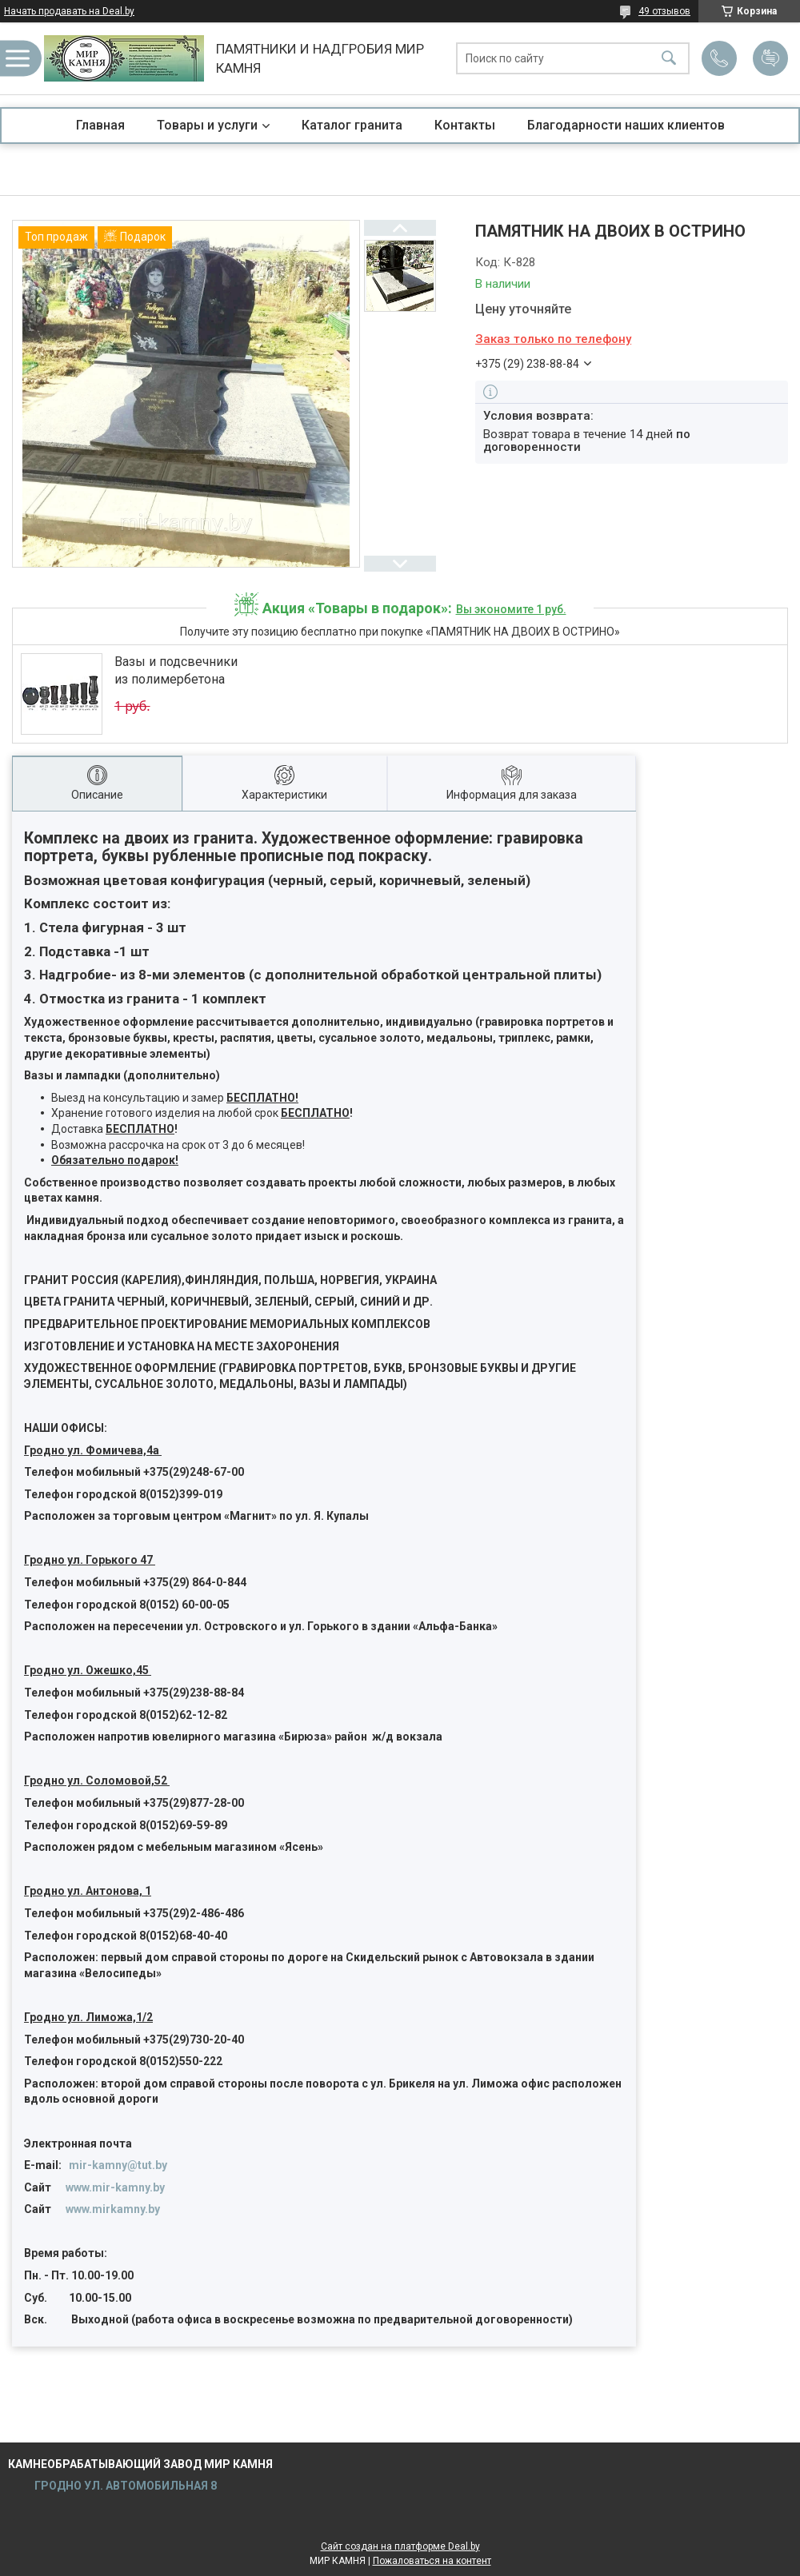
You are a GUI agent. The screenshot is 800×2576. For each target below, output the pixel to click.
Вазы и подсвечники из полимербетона (176, 670)
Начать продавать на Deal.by (69, 11)
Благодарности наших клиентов (626, 125)
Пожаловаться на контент (432, 2560)
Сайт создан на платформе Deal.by (400, 2546)
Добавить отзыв (770, 58)
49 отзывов (664, 11)
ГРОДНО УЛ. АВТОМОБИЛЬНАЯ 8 (124, 2485)
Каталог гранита (352, 125)
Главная (100, 125)
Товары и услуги (207, 125)
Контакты (464, 125)
